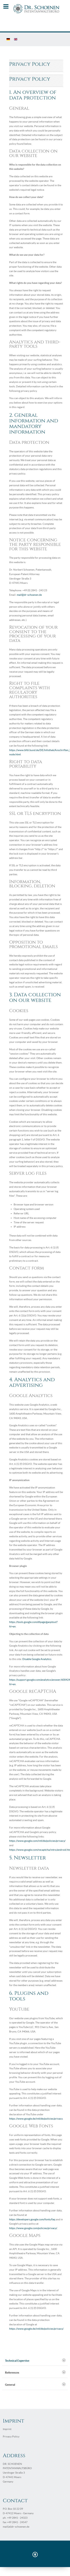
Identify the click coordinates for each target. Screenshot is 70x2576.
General (10, 2384)
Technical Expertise (17, 2360)
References (12, 2372)
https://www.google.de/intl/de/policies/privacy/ (36, 2328)
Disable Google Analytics (36, 1659)
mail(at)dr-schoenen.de (16, 2526)
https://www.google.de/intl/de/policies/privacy (36, 2118)
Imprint (7, 2429)
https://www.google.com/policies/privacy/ (33, 2228)
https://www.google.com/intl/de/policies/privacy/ (37, 1840)
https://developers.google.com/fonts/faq (32, 2219)
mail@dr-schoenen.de (29, 594)
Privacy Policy (11, 2436)
